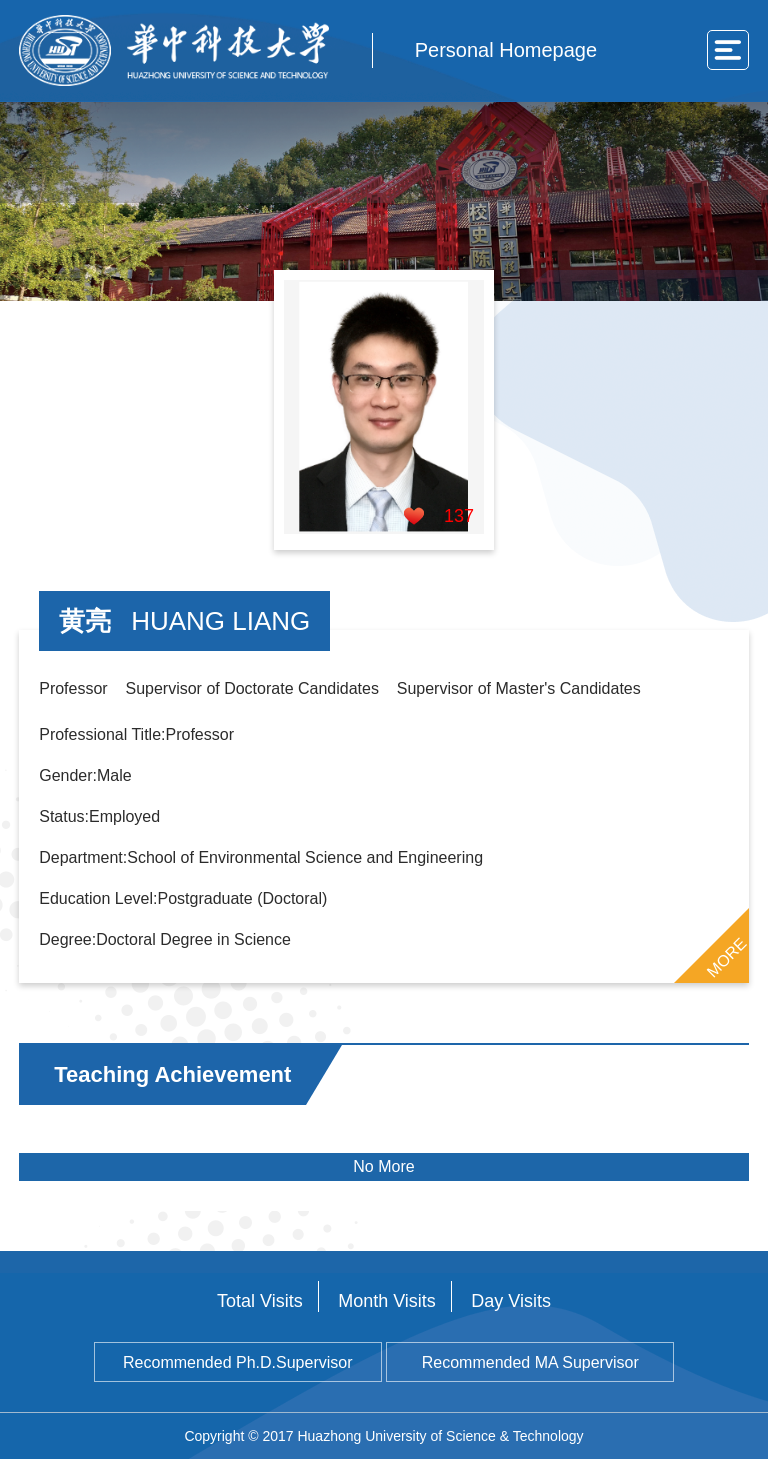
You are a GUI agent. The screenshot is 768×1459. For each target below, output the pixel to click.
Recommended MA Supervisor (530, 1362)
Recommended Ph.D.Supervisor (237, 1362)
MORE (726, 957)
